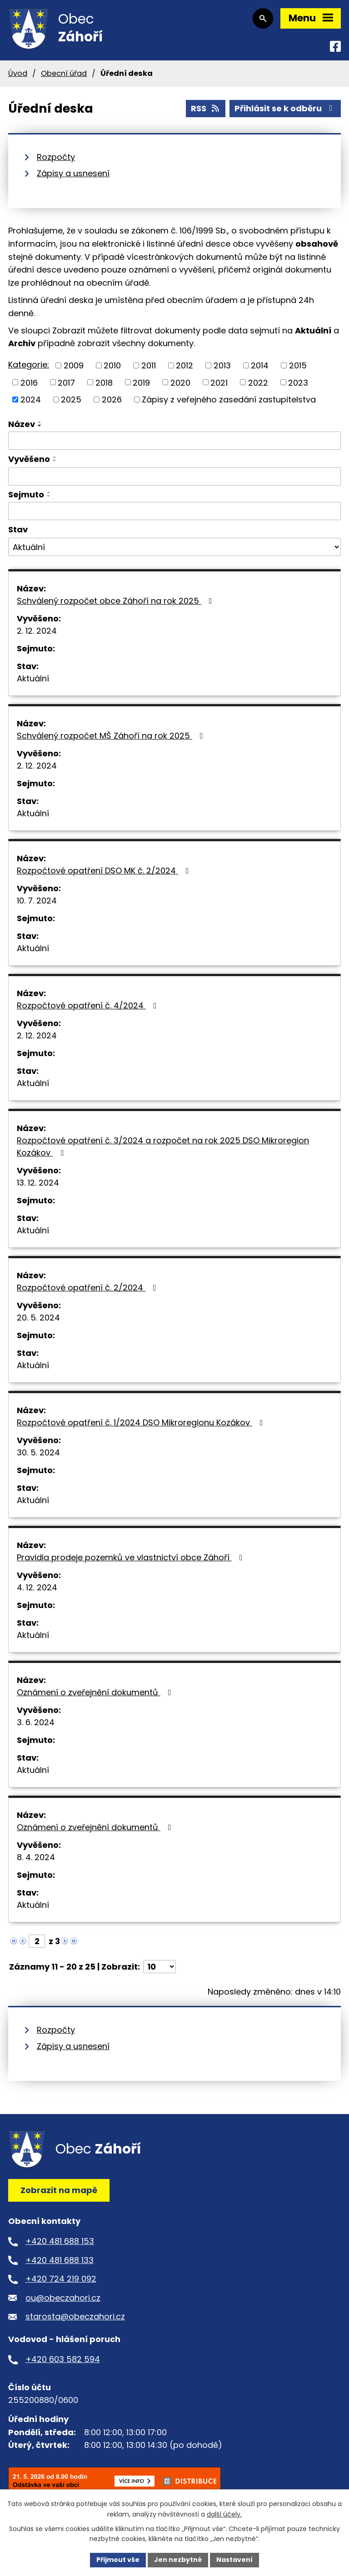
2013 (222, 365)
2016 (29, 382)
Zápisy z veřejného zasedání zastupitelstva (229, 399)
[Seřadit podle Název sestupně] (40, 425)
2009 (74, 365)
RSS (206, 108)
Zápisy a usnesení (73, 173)
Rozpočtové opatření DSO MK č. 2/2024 (105, 870)
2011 (148, 365)
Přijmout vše (118, 2559)
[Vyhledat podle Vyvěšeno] (174, 476)
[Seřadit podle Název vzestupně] (40, 422)
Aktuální (33, 678)
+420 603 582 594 (62, 2359)
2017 (66, 382)
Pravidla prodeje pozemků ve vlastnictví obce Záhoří (131, 1557)
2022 (258, 382)
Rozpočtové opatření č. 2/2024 (88, 1287)
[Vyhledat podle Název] (174, 441)
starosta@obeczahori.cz (75, 2316)
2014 (260, 365)
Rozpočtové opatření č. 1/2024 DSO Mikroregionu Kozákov (142, 1422)
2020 (180, 382)
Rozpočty (56, 157)
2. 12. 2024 (37, 630)
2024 (30, 399)
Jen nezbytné (178, 2559)
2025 (71, 399)
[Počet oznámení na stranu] (159, 1966)
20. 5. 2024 (38, 1317)
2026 (112, 399)
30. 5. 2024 (38, 1452)
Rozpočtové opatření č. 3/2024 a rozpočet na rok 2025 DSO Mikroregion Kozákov (163, 1146)
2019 (141, 382)
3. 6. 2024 (36, 1722)
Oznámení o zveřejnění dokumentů (96, 1692)
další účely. (224, 2514)
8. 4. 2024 (36, 1857)
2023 (298, 382)
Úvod (17, 73)
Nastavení (234, 2559)
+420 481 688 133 (59, 2260)
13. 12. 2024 (38, 1182)
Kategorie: (28, 364)
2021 (219, 382)
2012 (184, 365)
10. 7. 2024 (37, 900)
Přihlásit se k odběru (285, 108)
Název (21, 424)
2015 (298, 365)
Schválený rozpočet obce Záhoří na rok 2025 (116, 600)
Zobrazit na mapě (58, 2190)
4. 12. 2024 (37, 1587)
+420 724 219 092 (60, 2278)
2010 (112, 365)
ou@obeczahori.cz (62, 2297)
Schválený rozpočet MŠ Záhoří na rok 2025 (112, 735)
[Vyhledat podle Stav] (174, 547)
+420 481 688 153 (59, 2241)
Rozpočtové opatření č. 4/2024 (88, 1005)
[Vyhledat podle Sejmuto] (174, 511)
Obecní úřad (64, 73)
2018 (104, 382)
